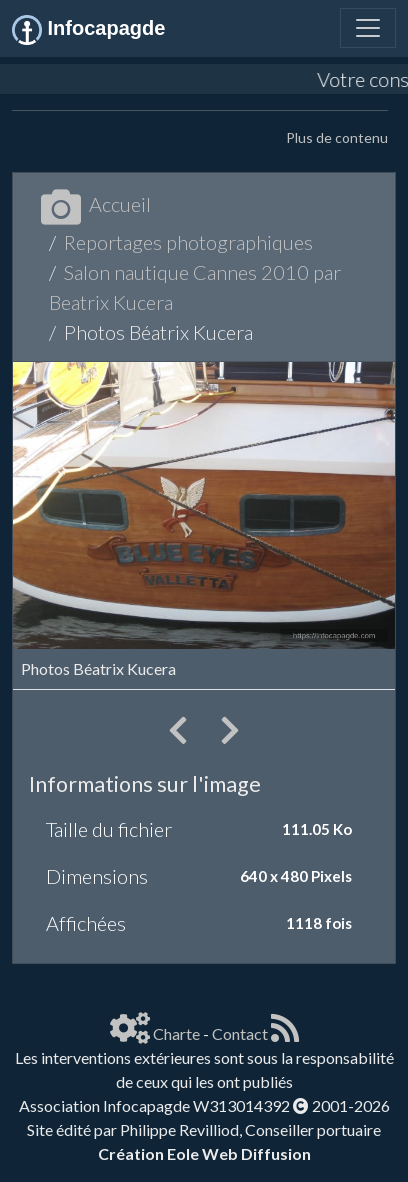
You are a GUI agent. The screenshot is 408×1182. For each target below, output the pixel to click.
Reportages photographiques (188, 242)
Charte (176, 1033)
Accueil (96, 204)
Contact (240, 1033)
